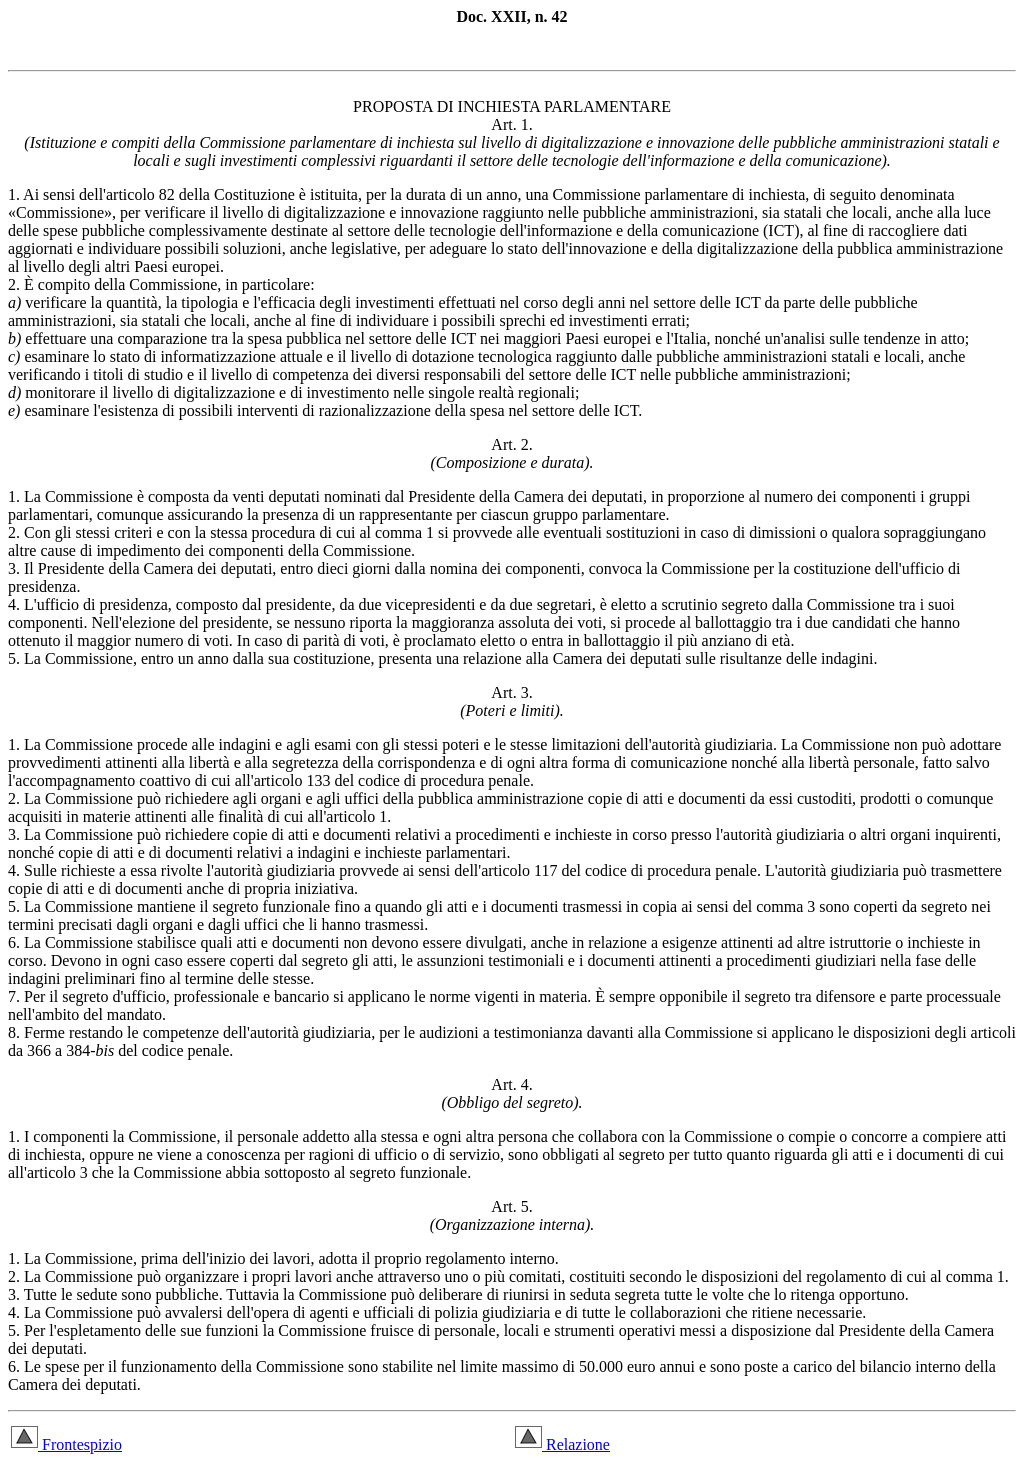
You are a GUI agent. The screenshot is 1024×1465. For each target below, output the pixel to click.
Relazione (562, 1444)
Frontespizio (66, 1444)
